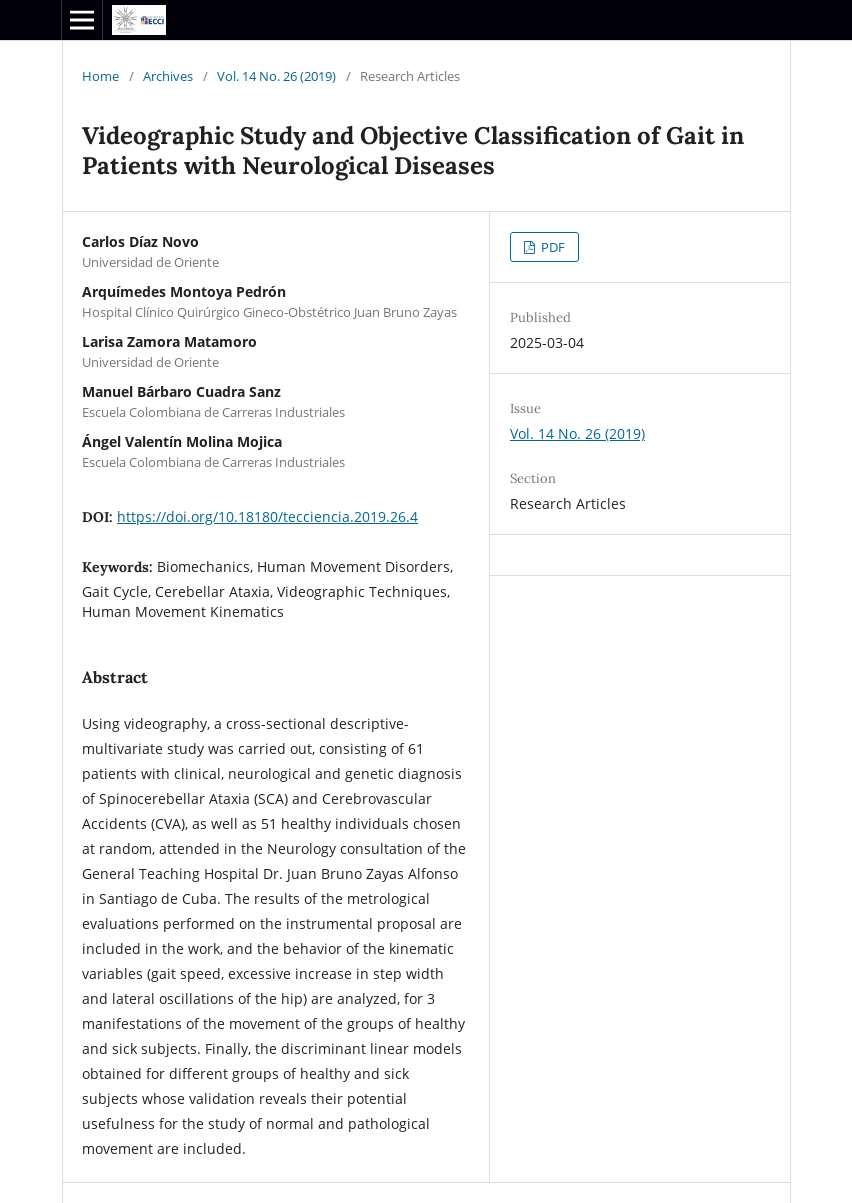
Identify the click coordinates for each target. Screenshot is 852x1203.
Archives (168, 76)
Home (100, 76)
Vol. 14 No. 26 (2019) (276, 76)
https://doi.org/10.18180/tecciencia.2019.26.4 (267, 516)
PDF (551, 247)
